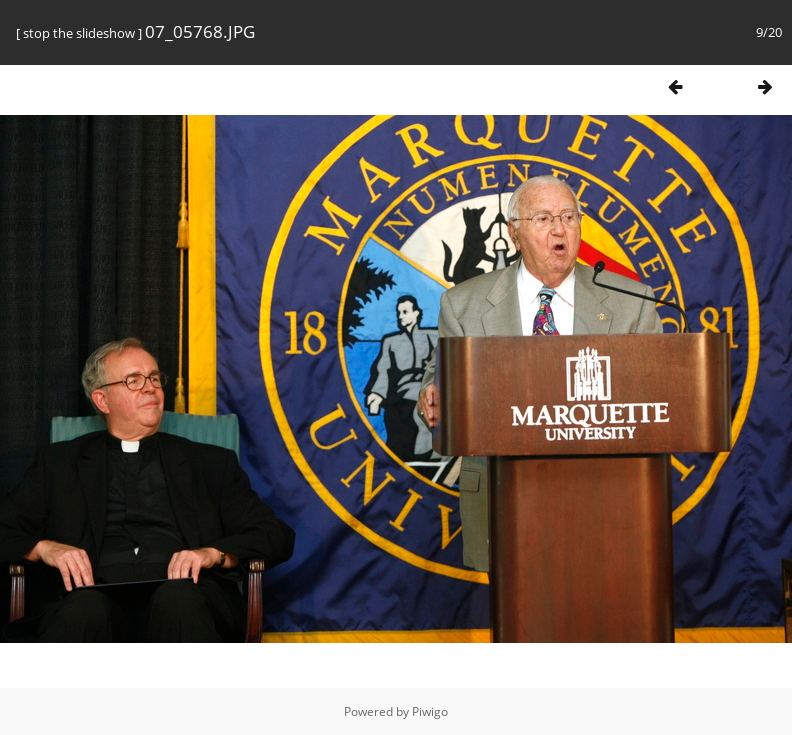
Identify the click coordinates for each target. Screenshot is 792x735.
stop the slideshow (79, 33)
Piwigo (430, 711)
